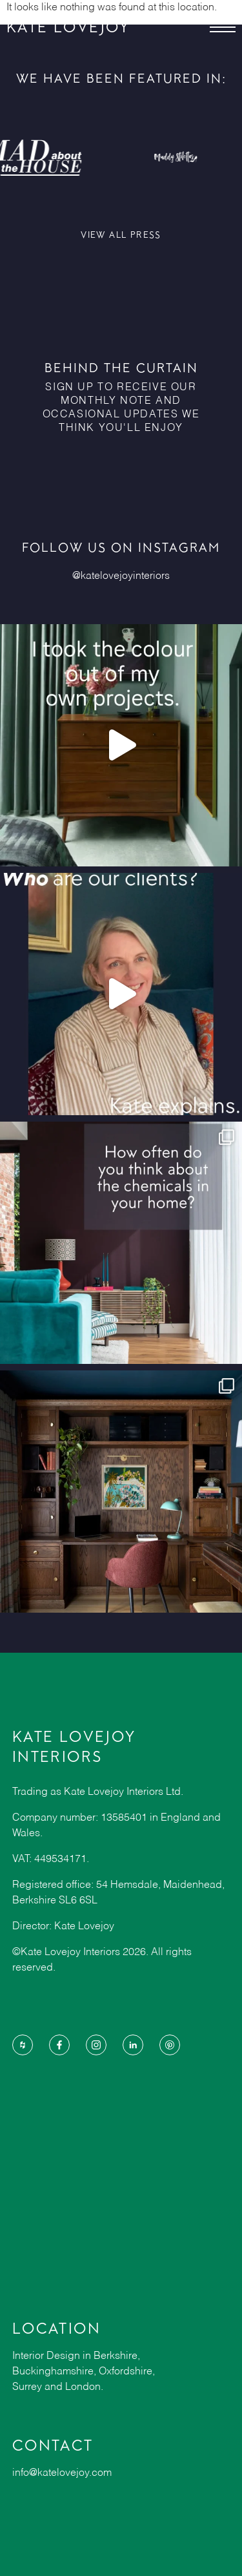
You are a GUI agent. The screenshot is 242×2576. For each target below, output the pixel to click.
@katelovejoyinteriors (121, 576)
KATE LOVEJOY (68, 26)
